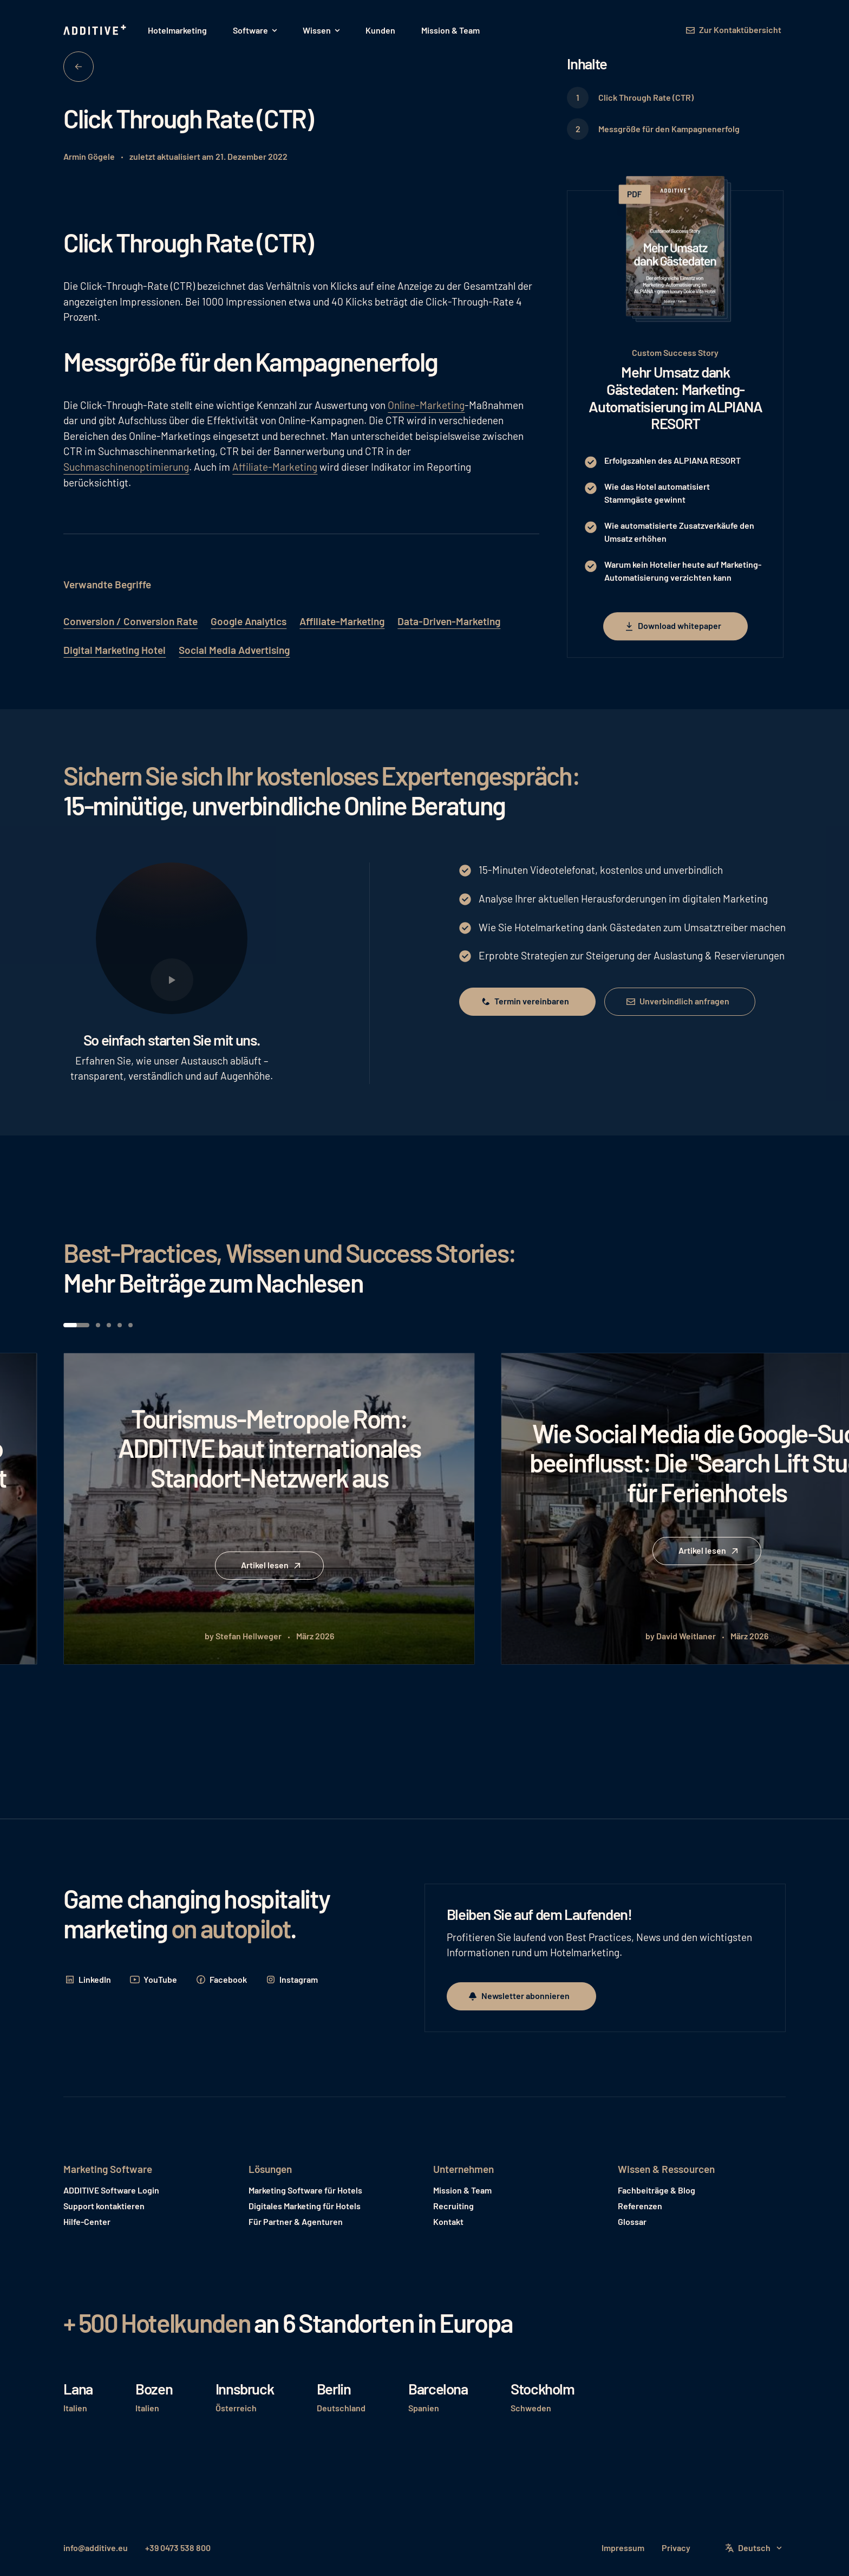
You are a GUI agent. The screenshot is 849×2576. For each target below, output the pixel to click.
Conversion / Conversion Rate (130, 621)
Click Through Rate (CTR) (646, 97)
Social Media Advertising (234, 650)
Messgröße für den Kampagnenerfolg (669, 129)
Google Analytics (248, 621)
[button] (255, 30)
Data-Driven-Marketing (448, 621)
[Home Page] (95, 30)
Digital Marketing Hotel (114, 650)
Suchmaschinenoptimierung (126, 466)
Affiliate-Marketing (274, 466)
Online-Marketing (426, 405)
